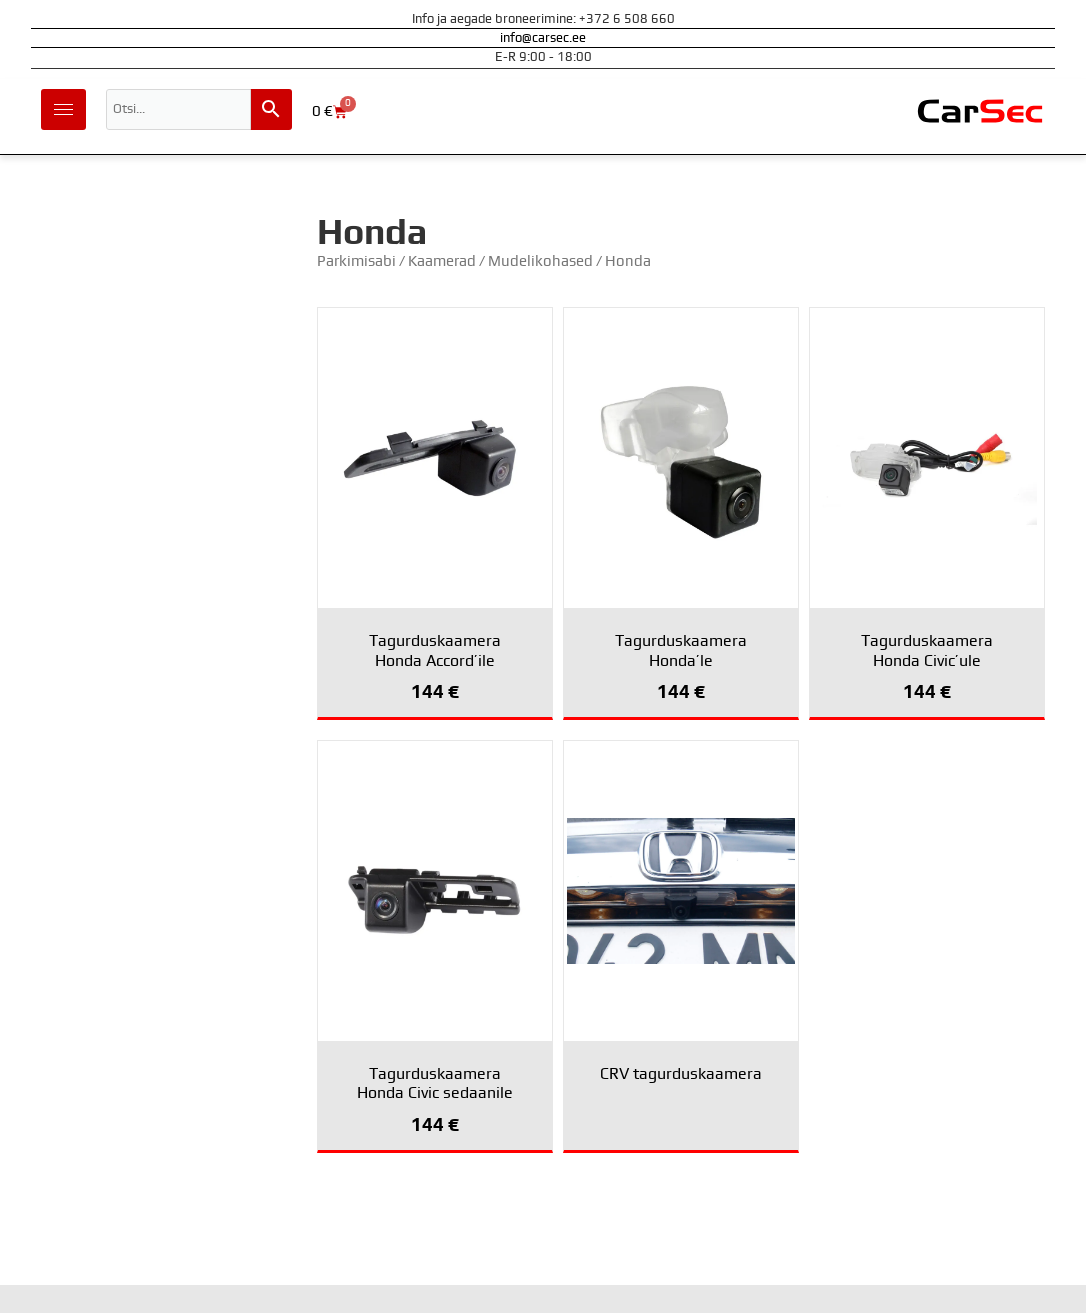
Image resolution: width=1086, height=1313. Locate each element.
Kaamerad (442, 261)
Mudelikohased (540, 261)
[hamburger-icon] (63, 109)
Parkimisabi (356, 261)
